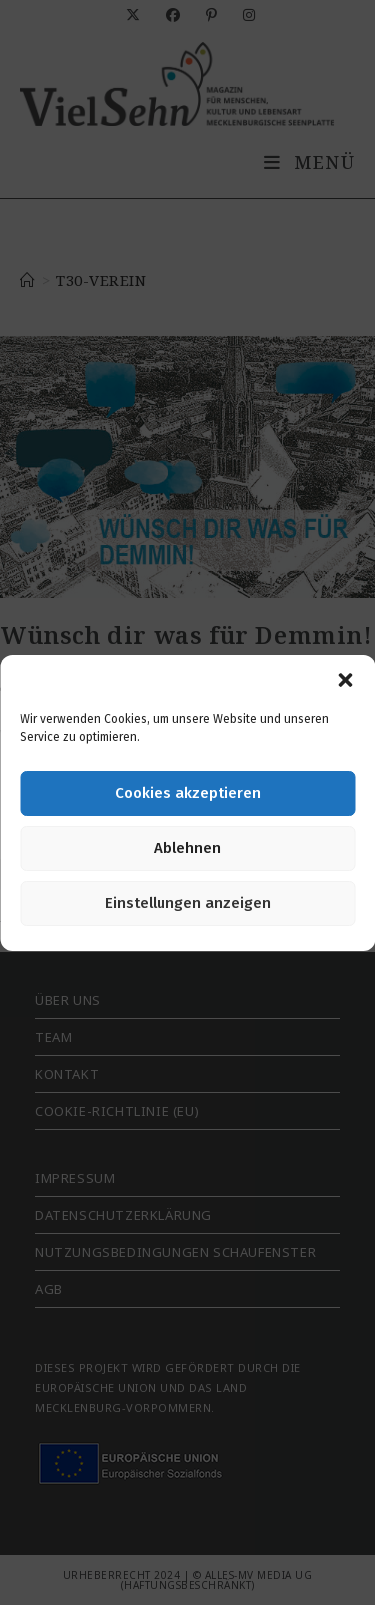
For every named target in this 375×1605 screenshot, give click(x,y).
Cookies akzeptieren (188, 793)
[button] (345, 680)
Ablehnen (187, 848)
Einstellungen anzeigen (188, 903)
